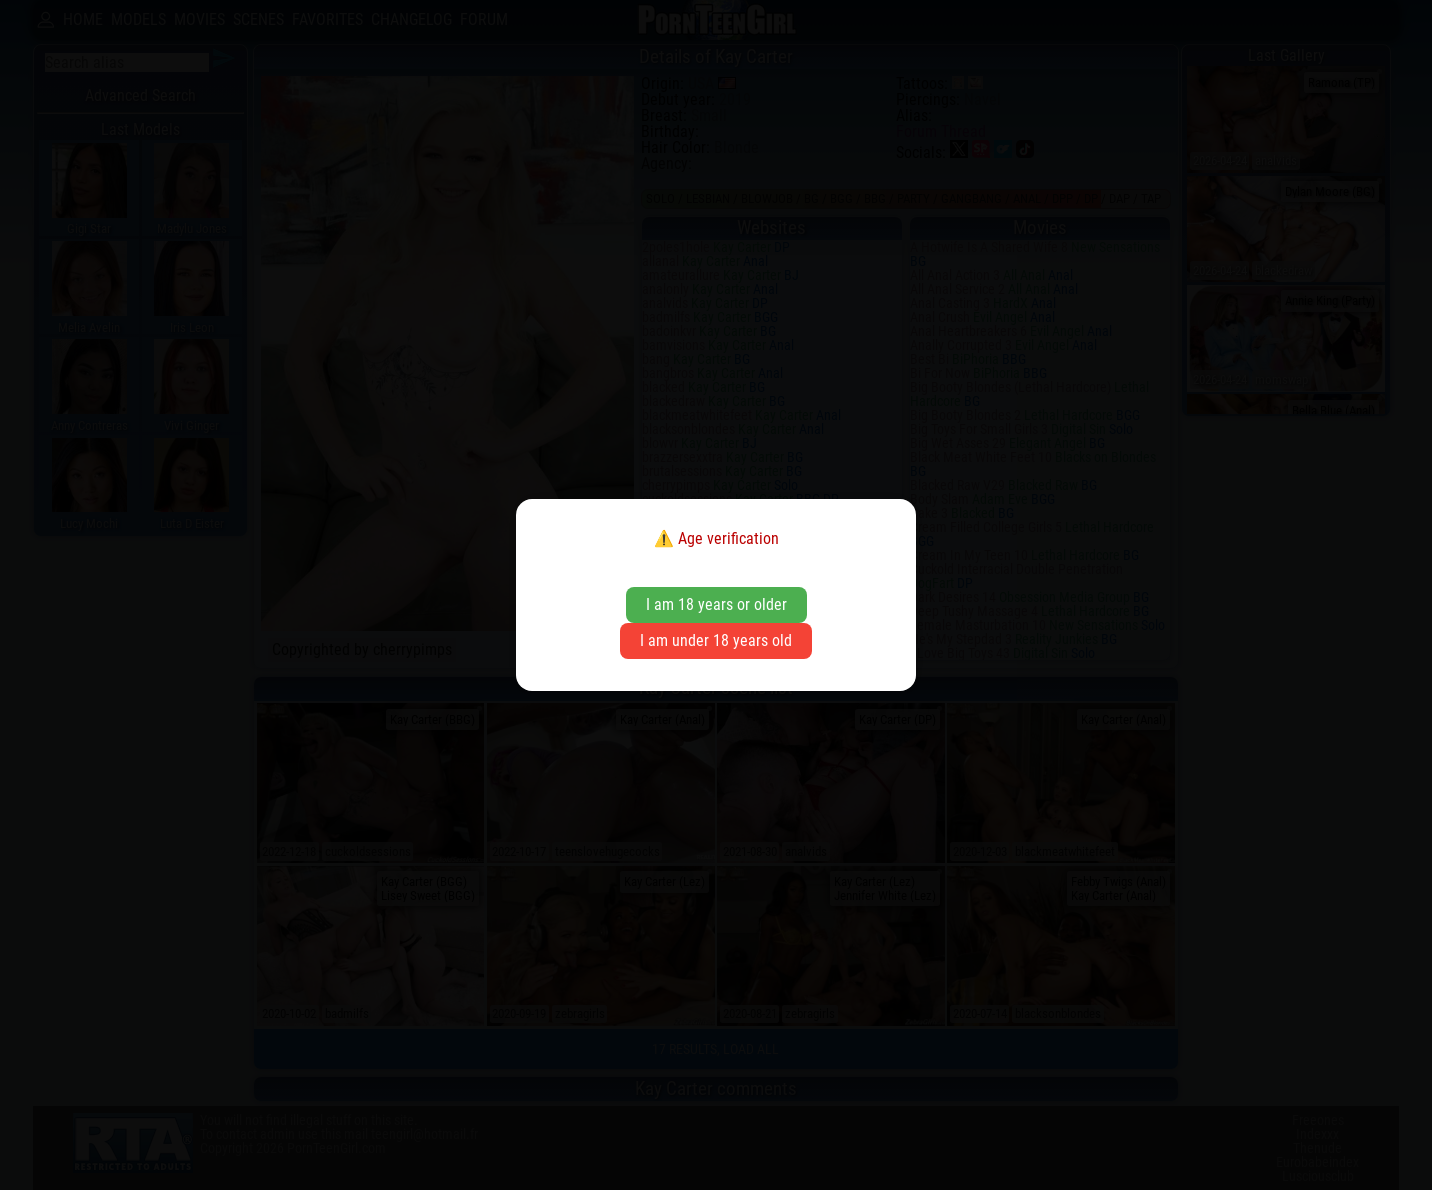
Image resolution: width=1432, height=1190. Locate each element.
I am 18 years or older (716, 604)
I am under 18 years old (716, 640)
